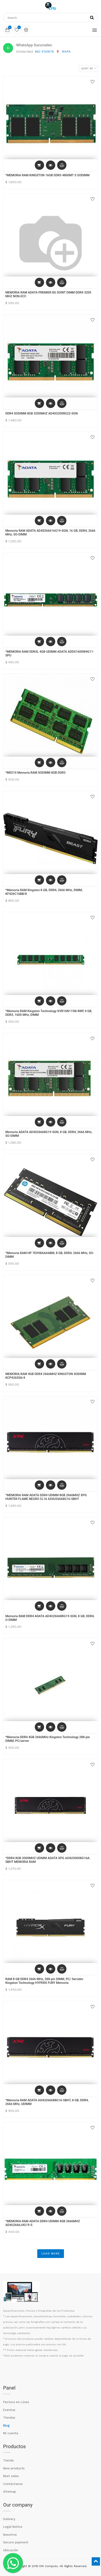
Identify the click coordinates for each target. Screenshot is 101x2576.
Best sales (11, 2476)
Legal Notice (12, 2527)
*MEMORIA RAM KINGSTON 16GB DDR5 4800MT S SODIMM (47, 175)
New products (14, 2468)
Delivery (9, 2519)
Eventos (9, 2410)
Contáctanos (13, 2484)
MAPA (66, 51)
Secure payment (15, 2542)
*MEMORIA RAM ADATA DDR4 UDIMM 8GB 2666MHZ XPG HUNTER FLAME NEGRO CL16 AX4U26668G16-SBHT (46, 1497)
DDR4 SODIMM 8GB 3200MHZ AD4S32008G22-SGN (41, 413)
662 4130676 (45, 51)
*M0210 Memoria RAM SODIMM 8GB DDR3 (35, 772)
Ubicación (10, 2550)
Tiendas (9, 2417)
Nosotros (10, 2535)
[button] (39, 165)
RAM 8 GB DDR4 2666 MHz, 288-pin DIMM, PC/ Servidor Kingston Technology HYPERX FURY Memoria (44, 1981)
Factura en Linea (16, 2402)
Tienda (8, 2460)
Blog (6, 2425)
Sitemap (9, 2491)
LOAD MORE (50, 2253)
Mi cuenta (10, 2433)
